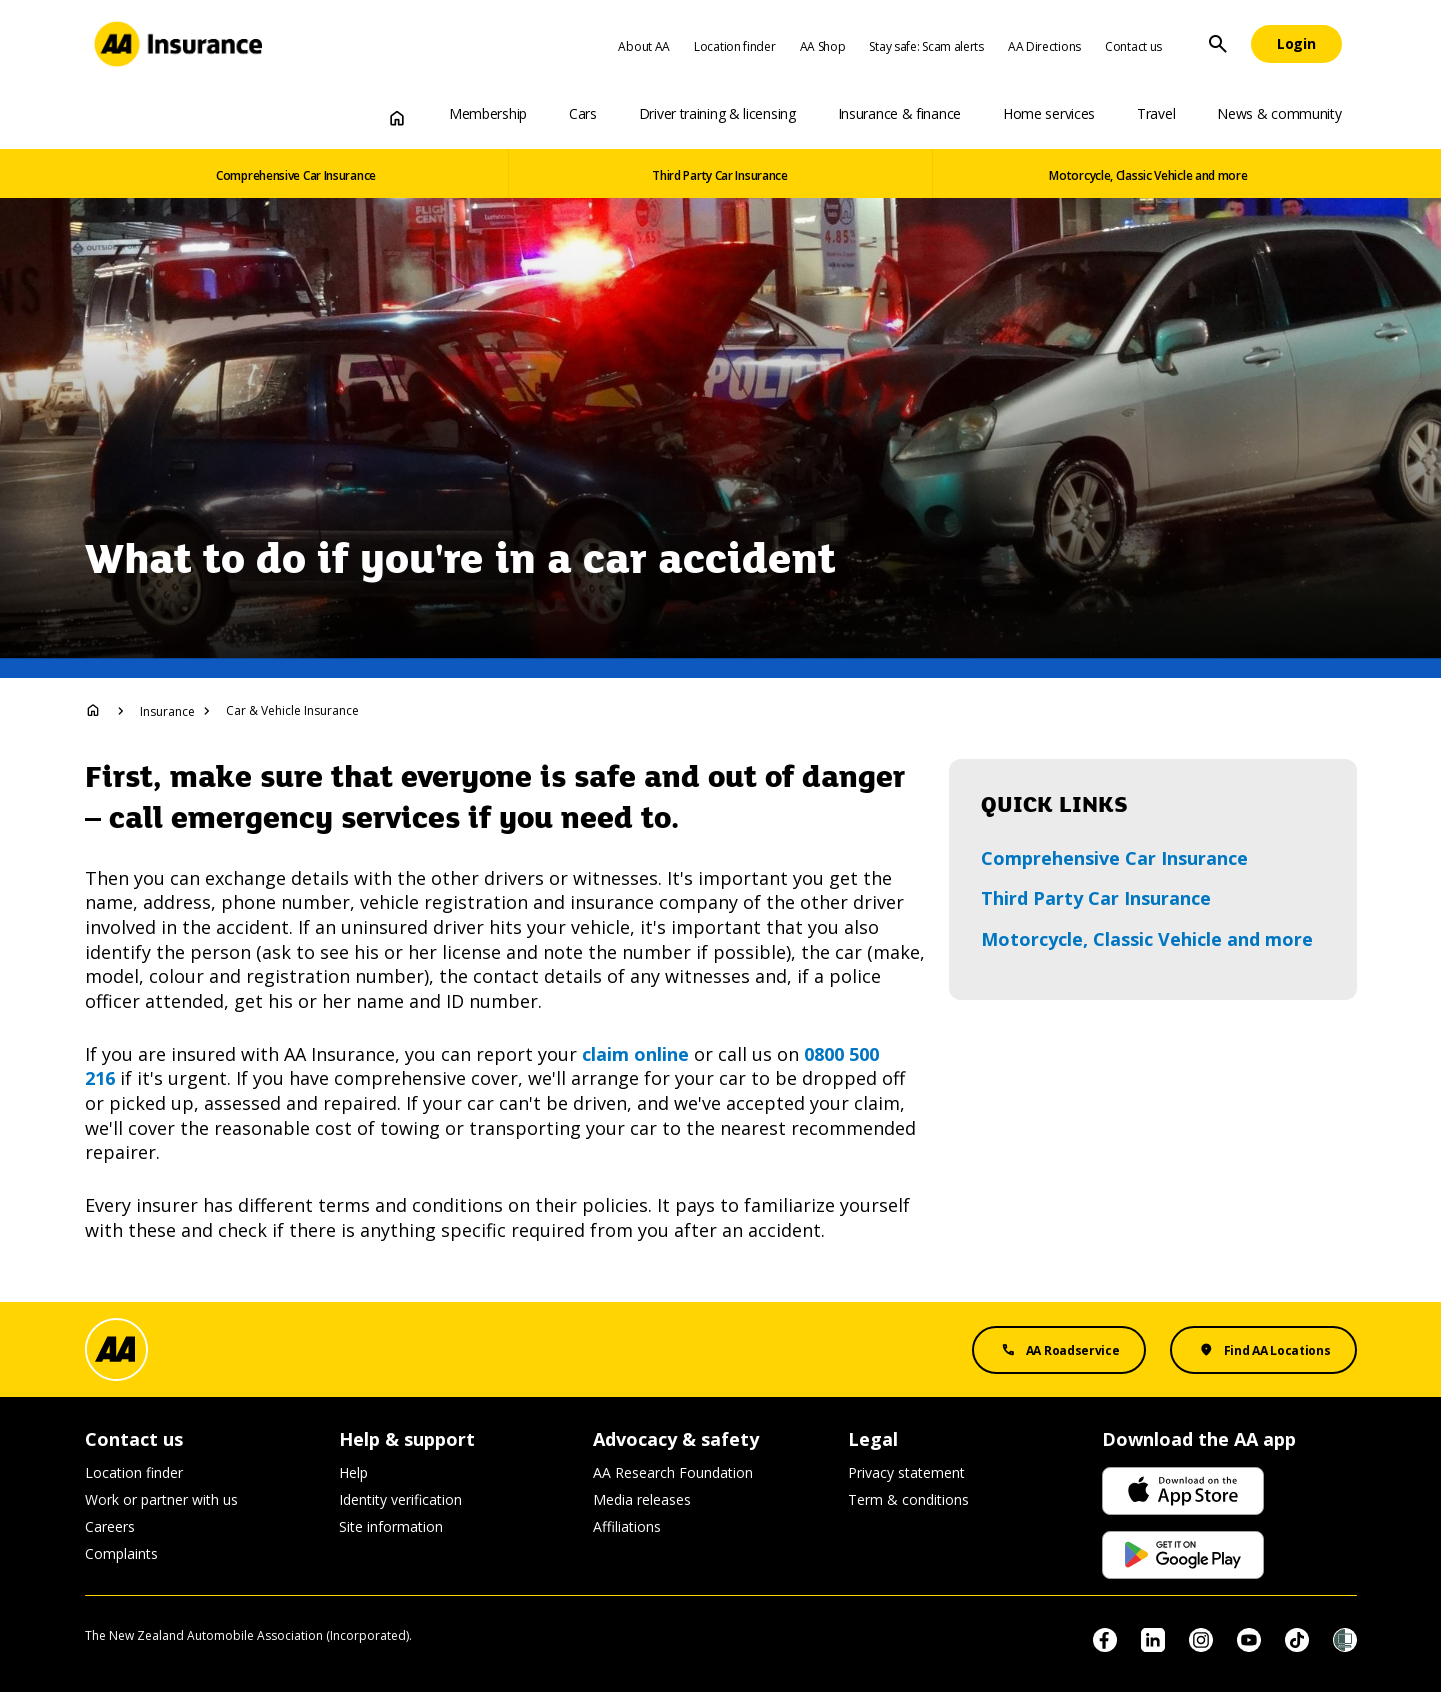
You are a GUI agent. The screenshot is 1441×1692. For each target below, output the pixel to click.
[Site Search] (1218, 44)
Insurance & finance (899, 113)
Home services (1049, 113)
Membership (488, 113)
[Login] (1296, 44)
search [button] (1218, 44)
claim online (635, 1054)
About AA (644, 46)
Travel (1156, 113)
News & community (1279, 113)
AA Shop (823, 46)
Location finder (735, 46)
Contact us (1133, 46)
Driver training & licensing (717, 113)
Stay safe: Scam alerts (926, 46)
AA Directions (1044, 46)
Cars (583, 113)
